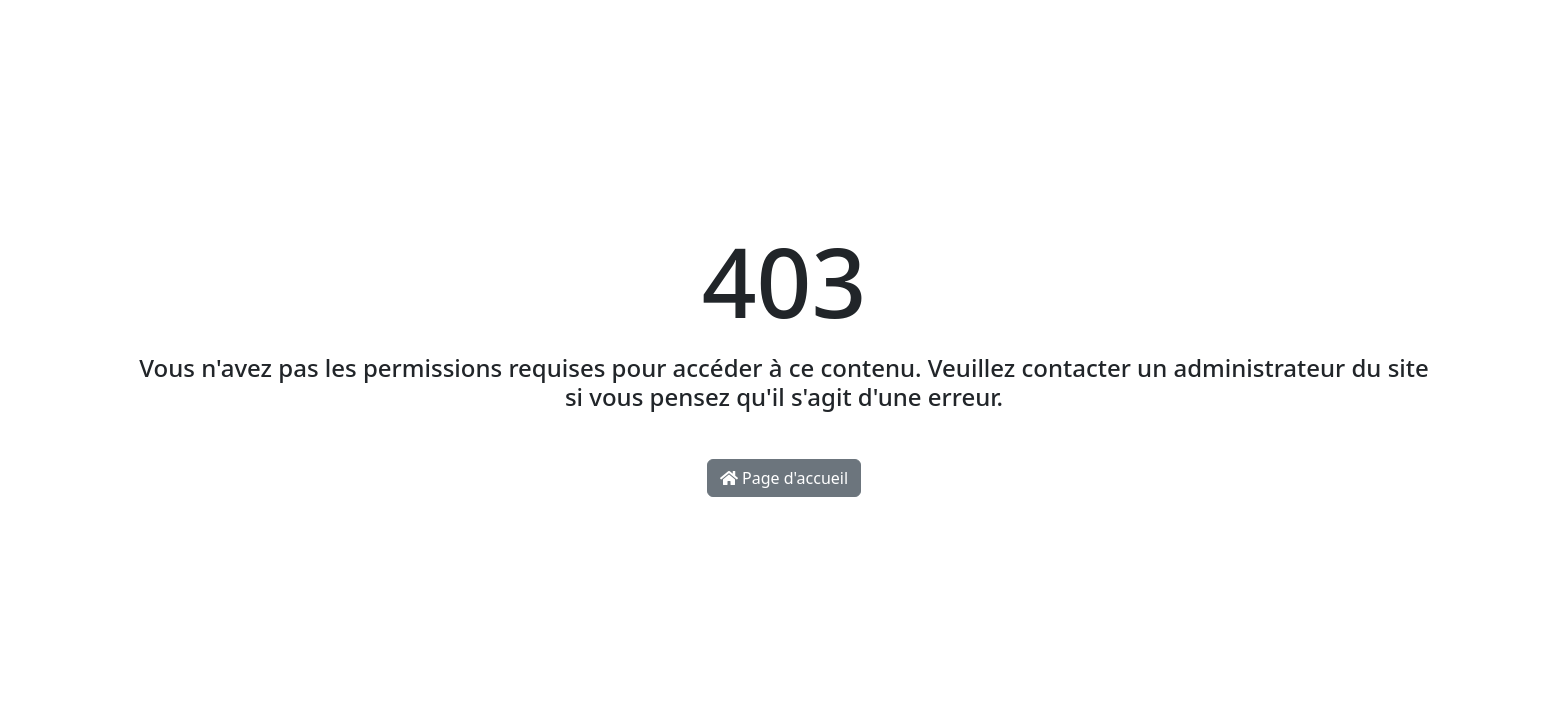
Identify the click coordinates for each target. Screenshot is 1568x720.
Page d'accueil (784, 478)
